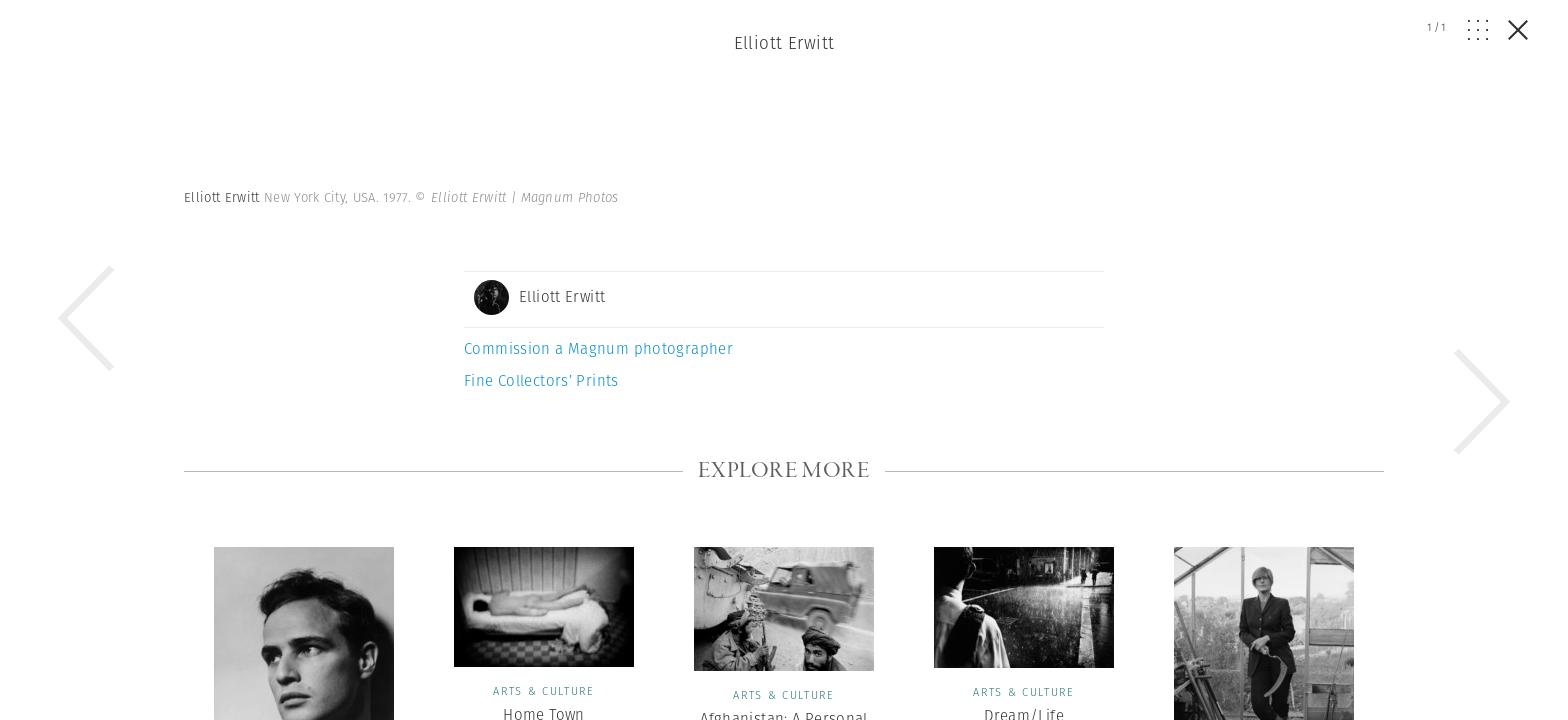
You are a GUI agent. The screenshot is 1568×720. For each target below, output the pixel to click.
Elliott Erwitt (784, 43)
